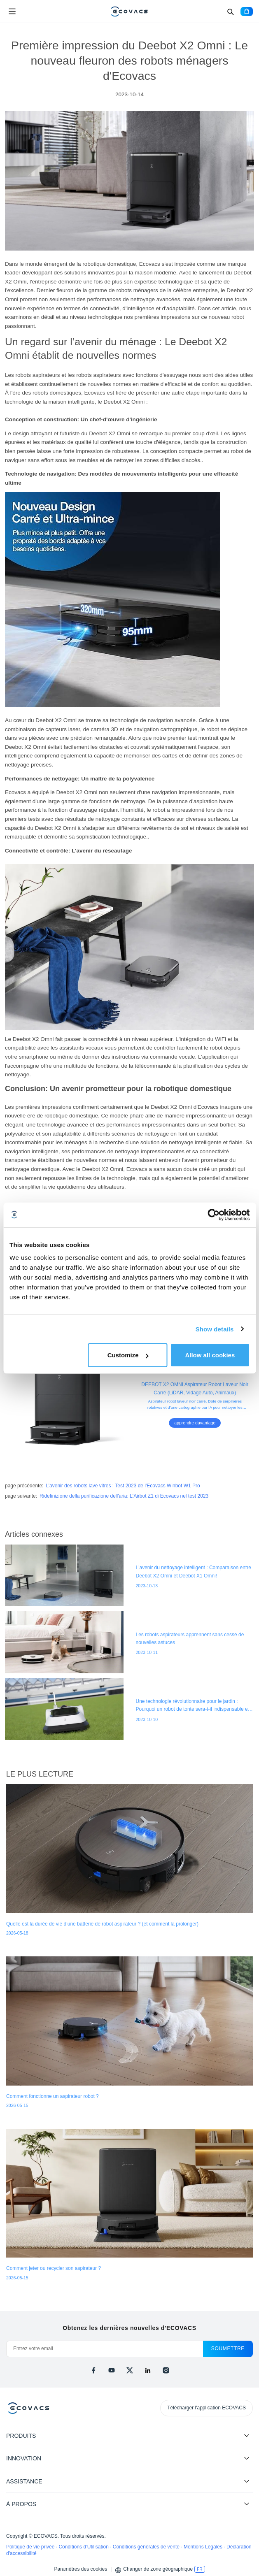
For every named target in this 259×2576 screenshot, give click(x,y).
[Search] (230, 11)
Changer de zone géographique (158, 2569)
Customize (128, 1355)
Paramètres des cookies (80, 2569)
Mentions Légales (204, 2547)
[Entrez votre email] (104, 2349)
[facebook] (93, 2370)
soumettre (228, 2348)
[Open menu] (12, 11)
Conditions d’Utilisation (84, 2547)
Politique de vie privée (31, 2547)
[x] (130, 2370)
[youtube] (112, 2370)
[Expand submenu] (246, 2435)
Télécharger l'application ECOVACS (206, 2408)
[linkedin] (148, 2370)
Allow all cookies (210, 1355)
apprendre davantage (194, 1422)
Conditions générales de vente (147, 2547)
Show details (215, 1328)
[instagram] (166, 2370)
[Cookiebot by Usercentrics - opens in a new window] (213, 1214)
